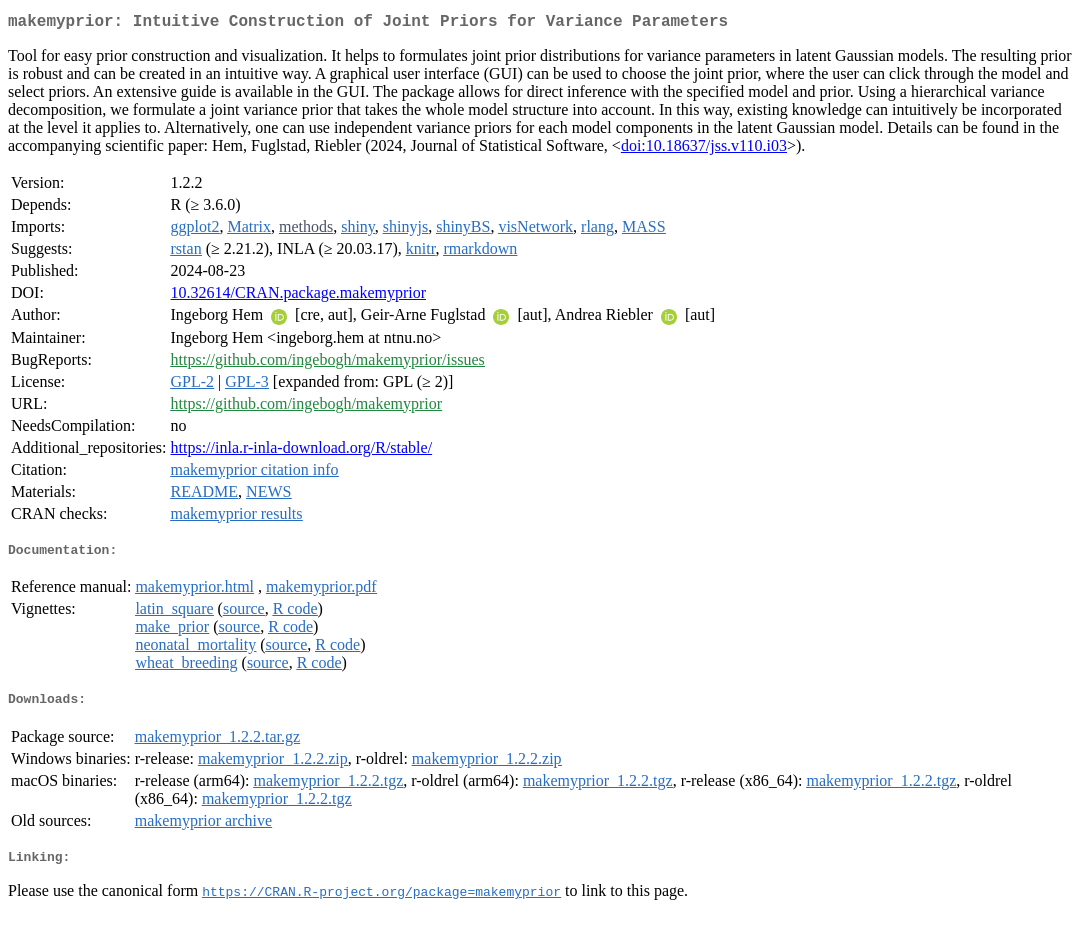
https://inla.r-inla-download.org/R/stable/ (302, 451)
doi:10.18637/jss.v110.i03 (704, 149)
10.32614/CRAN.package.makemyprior (299, 296)
